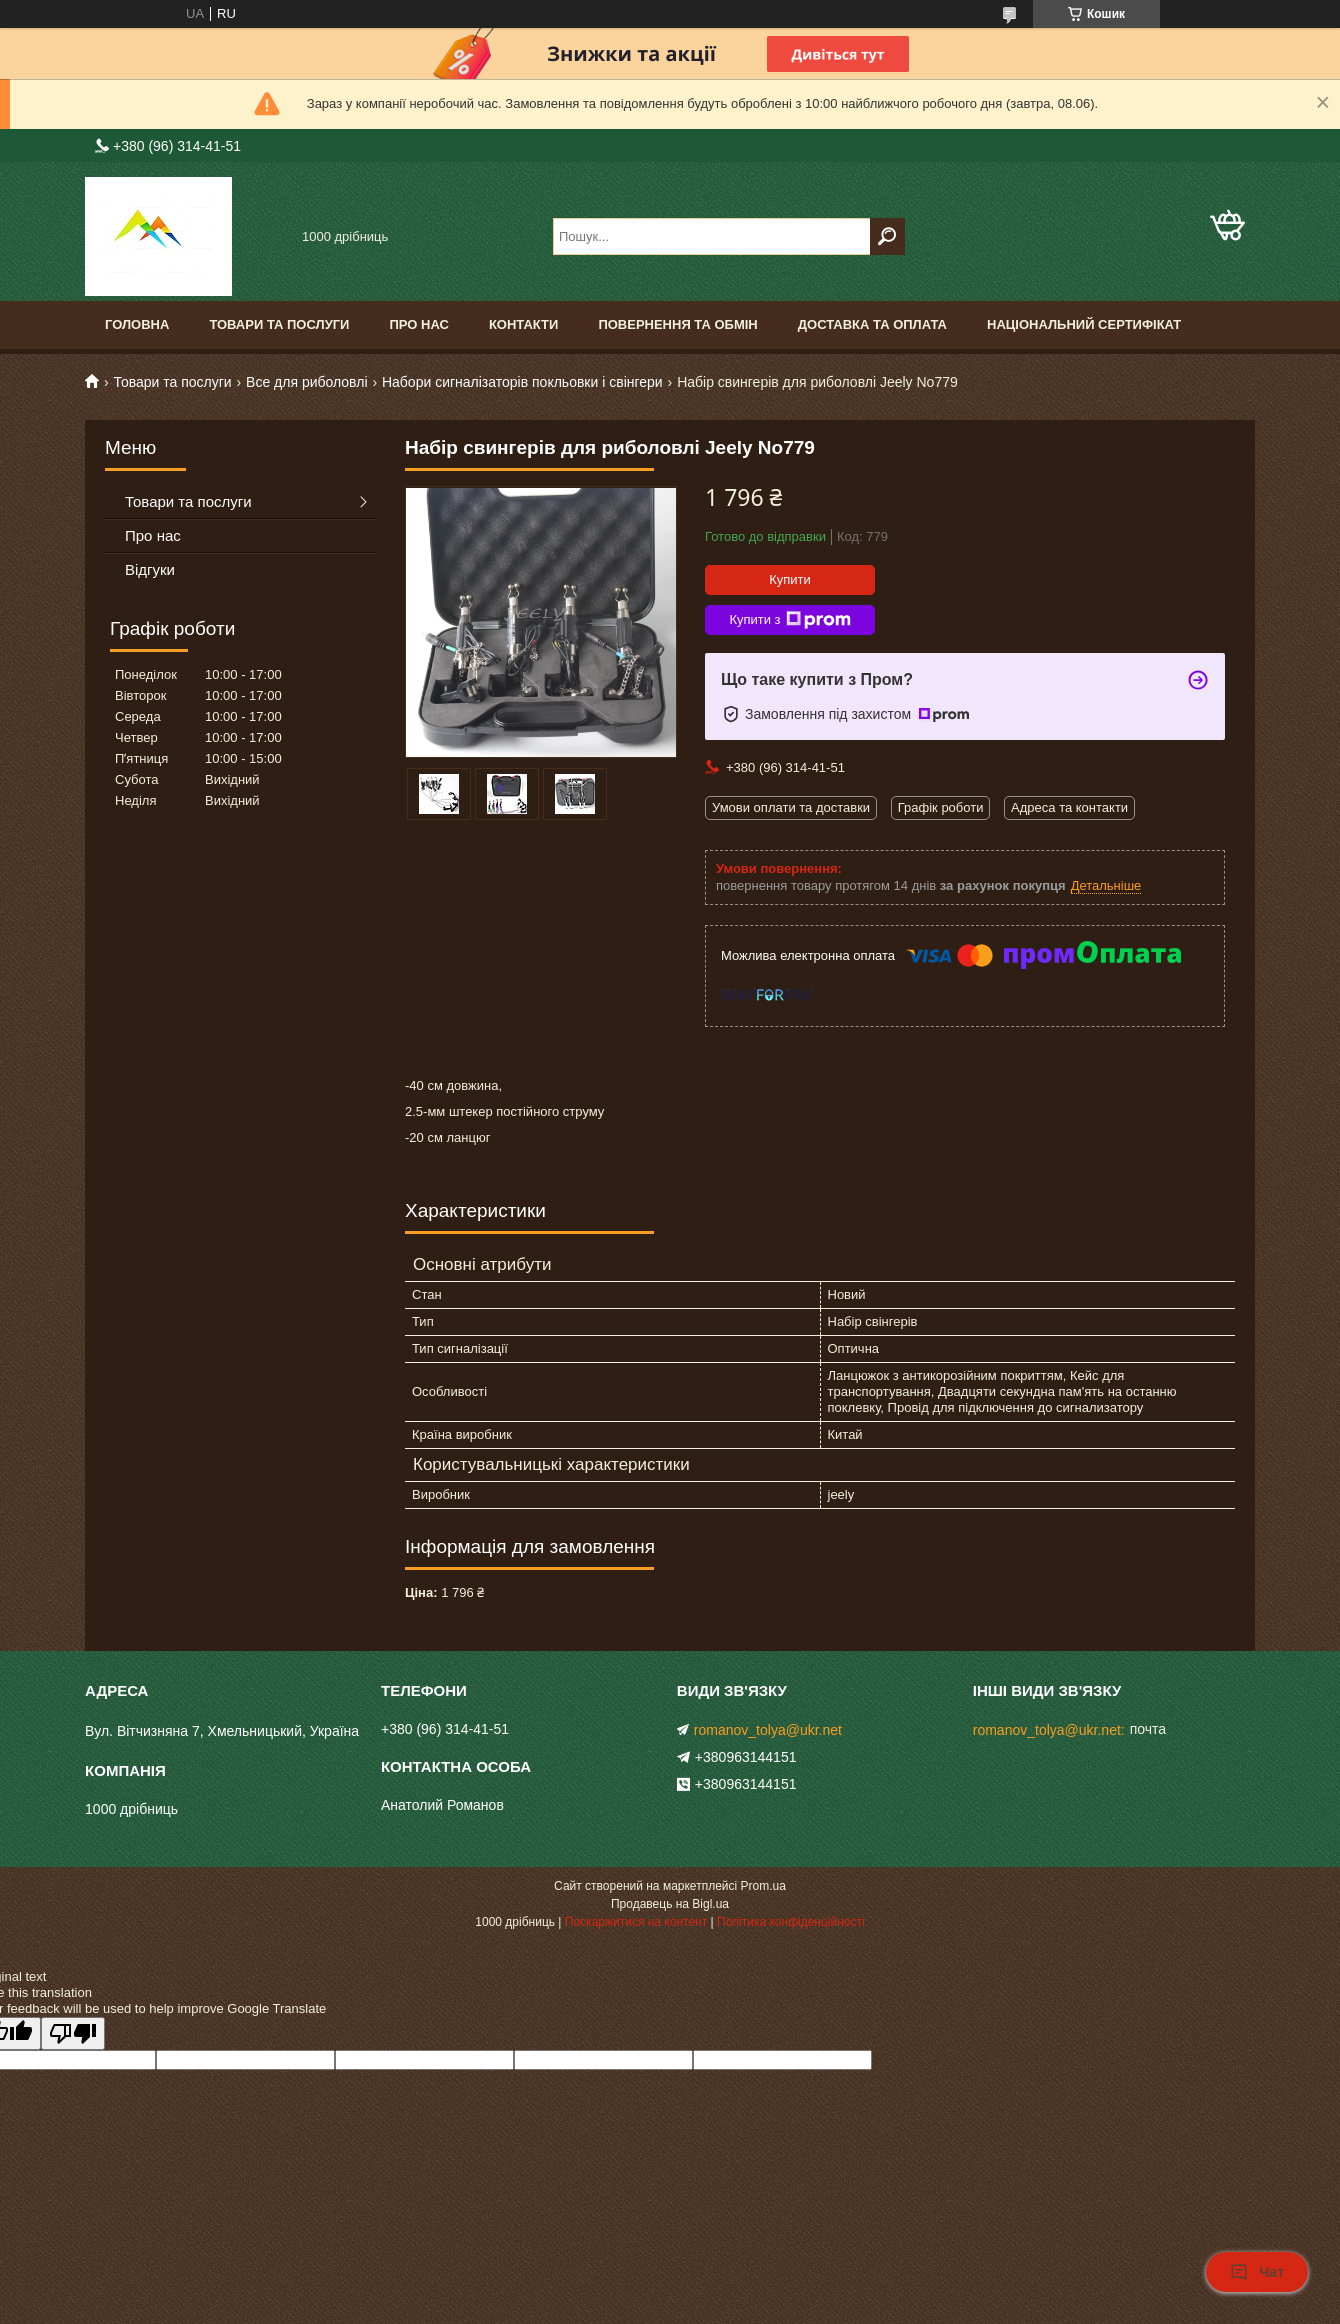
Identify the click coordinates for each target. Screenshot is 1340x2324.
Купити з (789, 620)
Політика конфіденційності (791, 1922)
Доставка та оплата (872, 324)
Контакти (524, 324)
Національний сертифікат (1084, 324)
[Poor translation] (73, 2033)
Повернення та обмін (677, 324)
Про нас (418, 324)
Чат (1257, 2272)
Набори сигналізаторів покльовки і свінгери (522, 382)
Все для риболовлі (306, 382)
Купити (790, 579)
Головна (137, 324)
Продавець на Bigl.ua (670, 1904)
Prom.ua (763, 1886)
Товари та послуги (279, 324)
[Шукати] (887, 236)
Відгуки (150, 569)
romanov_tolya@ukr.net (768, 1730)
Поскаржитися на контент (636, 1922)
